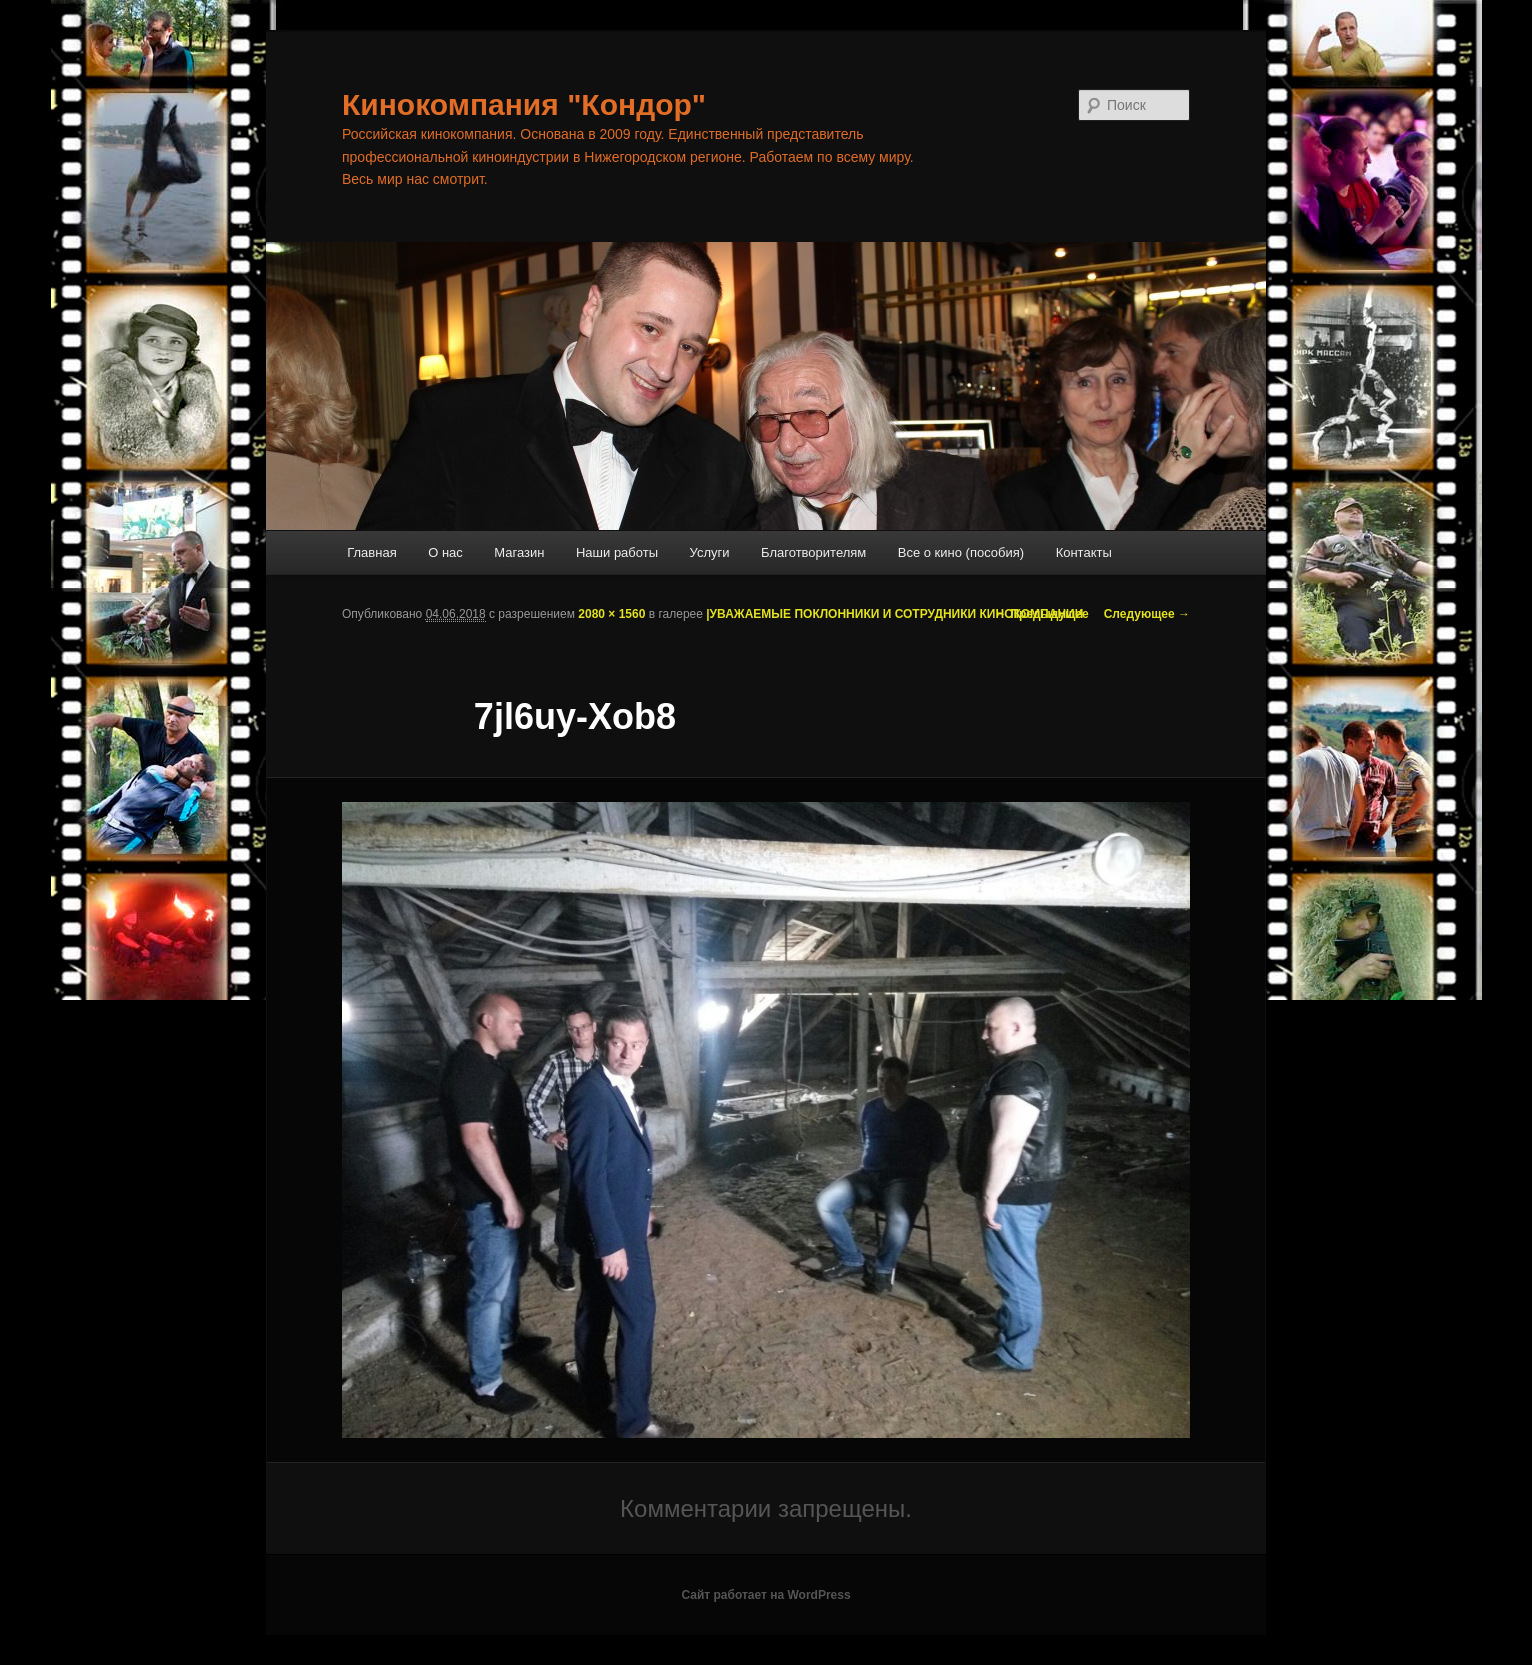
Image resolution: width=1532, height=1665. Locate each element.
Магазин (519, 552)
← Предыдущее (1042, 614)
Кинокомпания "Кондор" (524, 104)
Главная (371, 552)
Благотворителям (813, 552)
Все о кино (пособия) (961, 552)
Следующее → (1147, 614)
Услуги (710, 552)
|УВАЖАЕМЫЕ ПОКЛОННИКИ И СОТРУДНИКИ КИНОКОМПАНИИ (894, 614)
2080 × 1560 (611, 614)
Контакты (1084, 552)
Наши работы (617, 552)
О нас (445, 552)
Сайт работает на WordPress (765, 1595)
